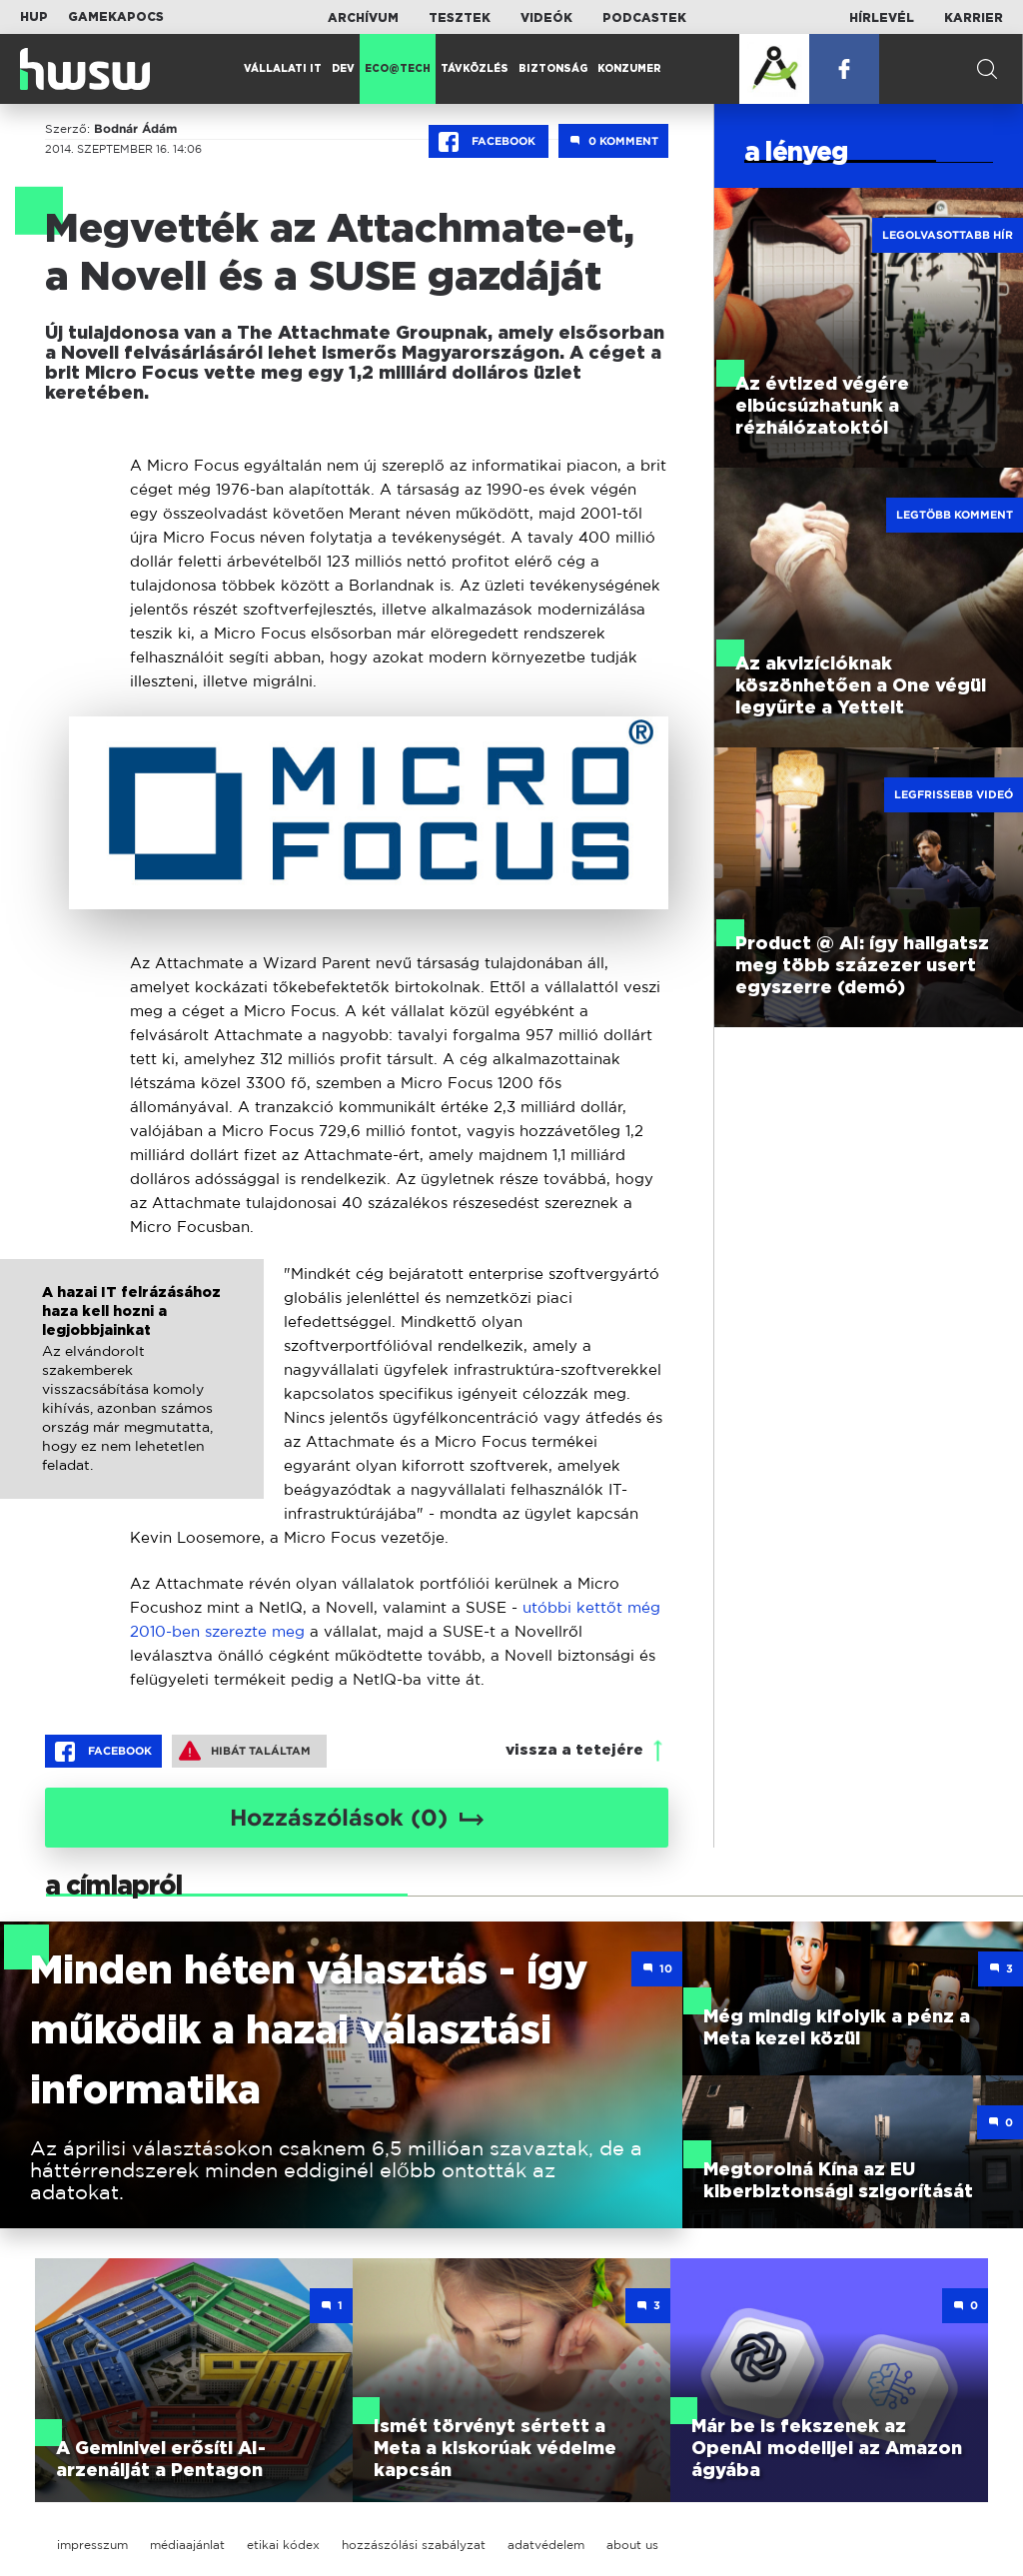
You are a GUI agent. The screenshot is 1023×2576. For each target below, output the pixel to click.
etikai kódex (283, 2544)
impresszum (92, 2544)
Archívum (363, 18)
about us (632, 2544)
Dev (343, 69)
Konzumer (629, 69)
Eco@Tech (398, 69)
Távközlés (475, 69)
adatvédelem (546, 2544)
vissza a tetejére (574, 1750)
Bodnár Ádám (135, 129)
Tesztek (460, 18)
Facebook (488, 142)
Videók (546, 18)
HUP (34, 17)
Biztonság (552, 69)
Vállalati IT (283, 69)
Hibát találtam (245, 1751)
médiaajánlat (187, 2544)
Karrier (973, 18)
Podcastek (644, 18)
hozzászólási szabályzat (414, 2544)
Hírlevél (881, 18)
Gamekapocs (116, 17)
